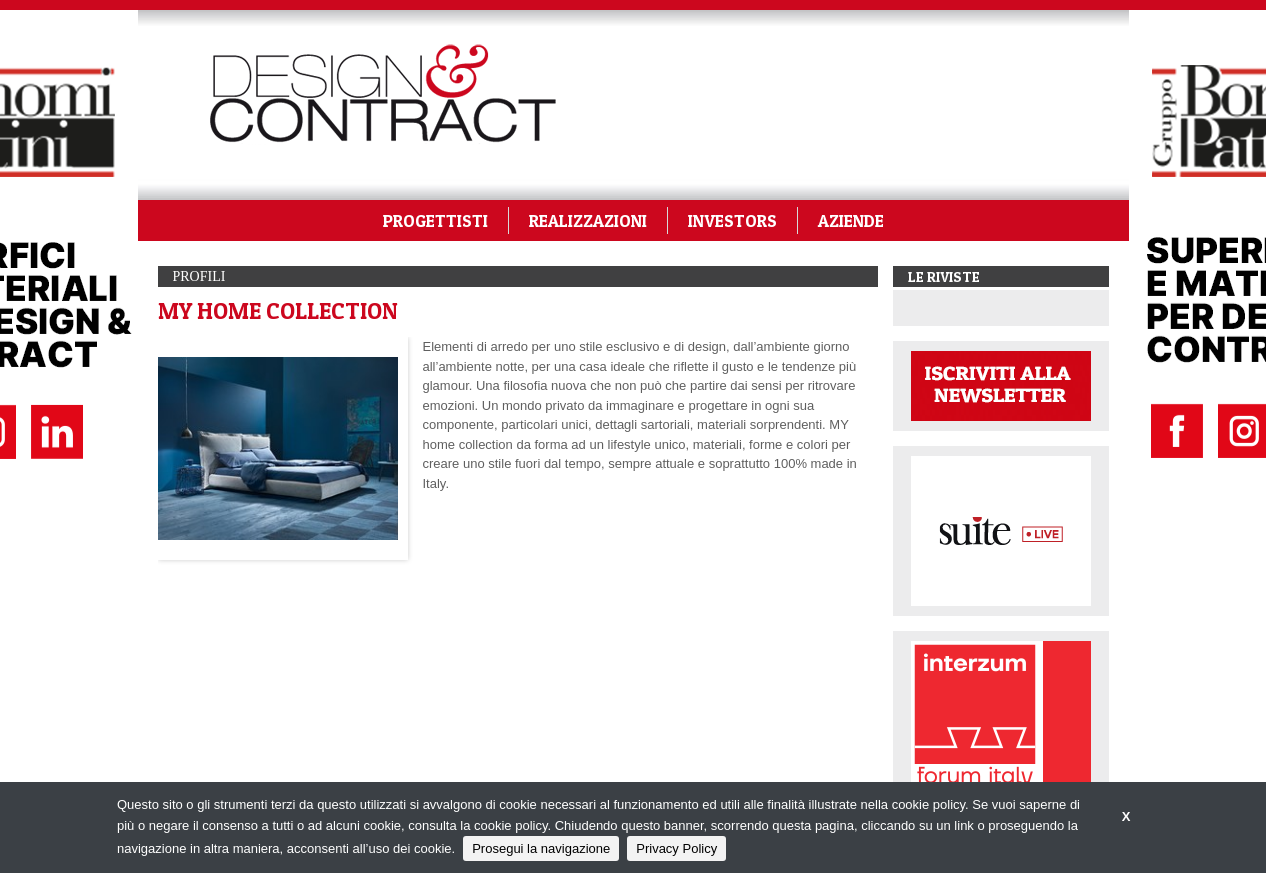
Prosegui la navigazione (541, 848)
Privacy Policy (676, 848)
